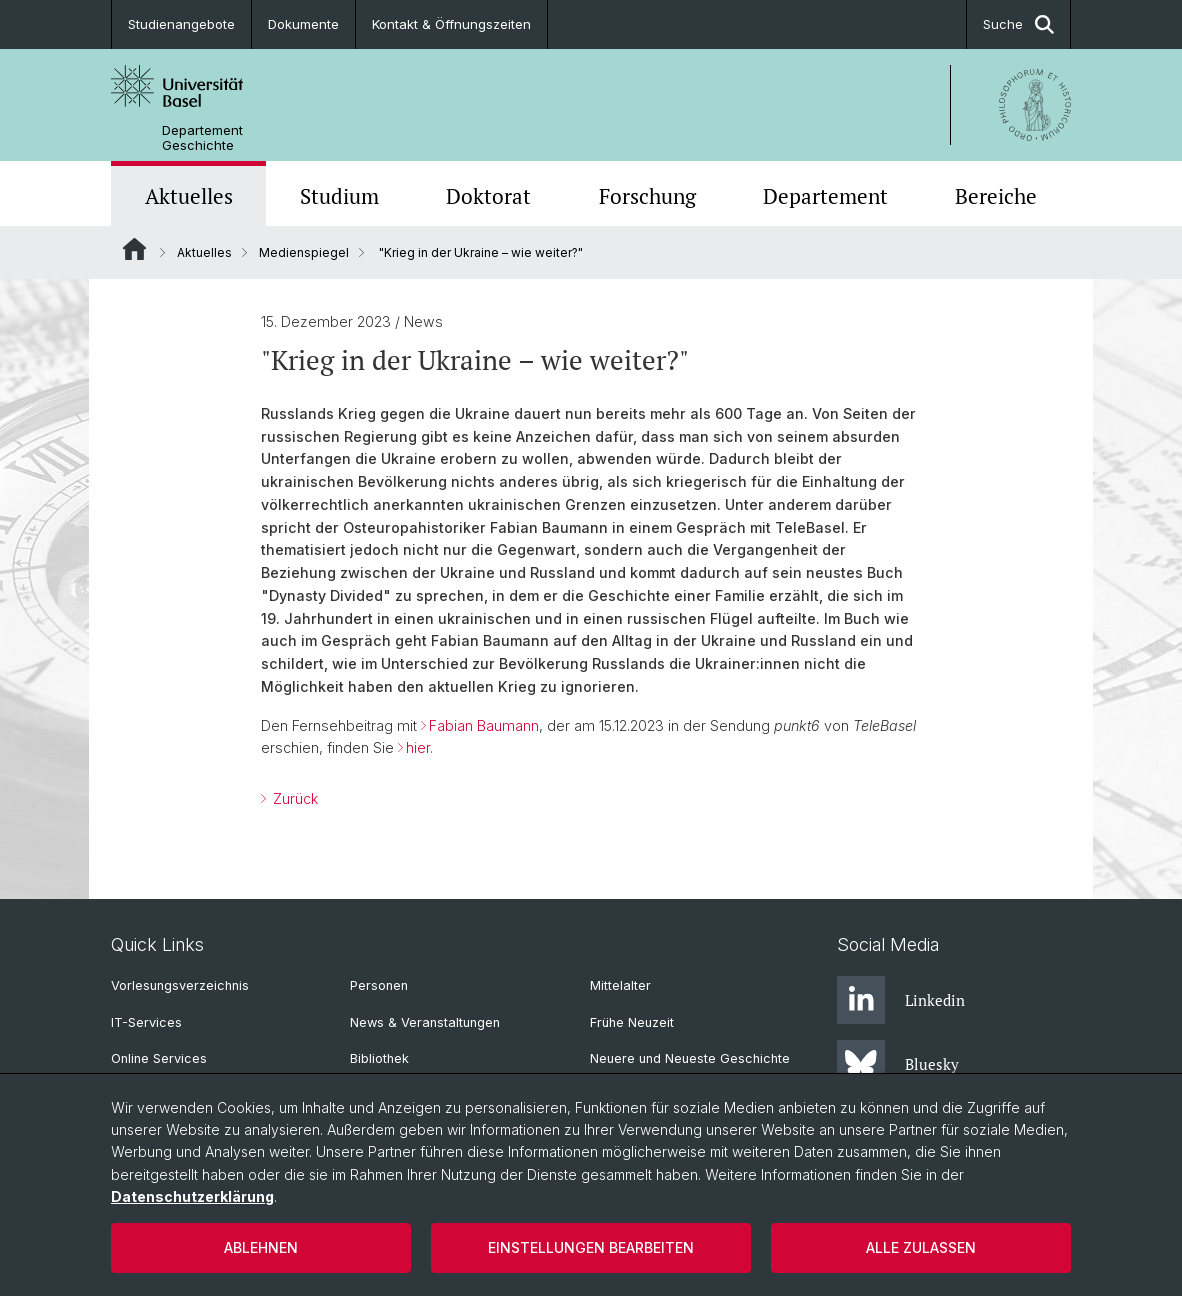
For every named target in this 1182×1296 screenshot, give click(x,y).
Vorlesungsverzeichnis (180, 985)
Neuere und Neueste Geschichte (690, 1058)
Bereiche (996, 196)
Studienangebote (181, 24)
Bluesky (898, 1064)
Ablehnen (261, 1247)
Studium (339, 196)
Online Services (159, 1058)
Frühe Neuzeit (632, 1022)
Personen (379, 985)
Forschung (647, 196)
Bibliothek (379, 1058)
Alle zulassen (921, 1247)
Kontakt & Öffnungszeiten (451, 24)
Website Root (134, 249)
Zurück (293, 798)
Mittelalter (620, 985)
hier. (419, 747)
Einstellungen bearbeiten (591, 1247)
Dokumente (303, 24)
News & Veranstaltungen (425, 1022)
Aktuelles (189, 196)
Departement (825, 196)
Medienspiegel (304, 252)
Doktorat (488, 196)
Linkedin (901, 1000)
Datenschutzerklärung (192, 1196)
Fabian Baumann (484, 725)
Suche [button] (1018, 24)
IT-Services (146, 1022)
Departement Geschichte (202, 138)
